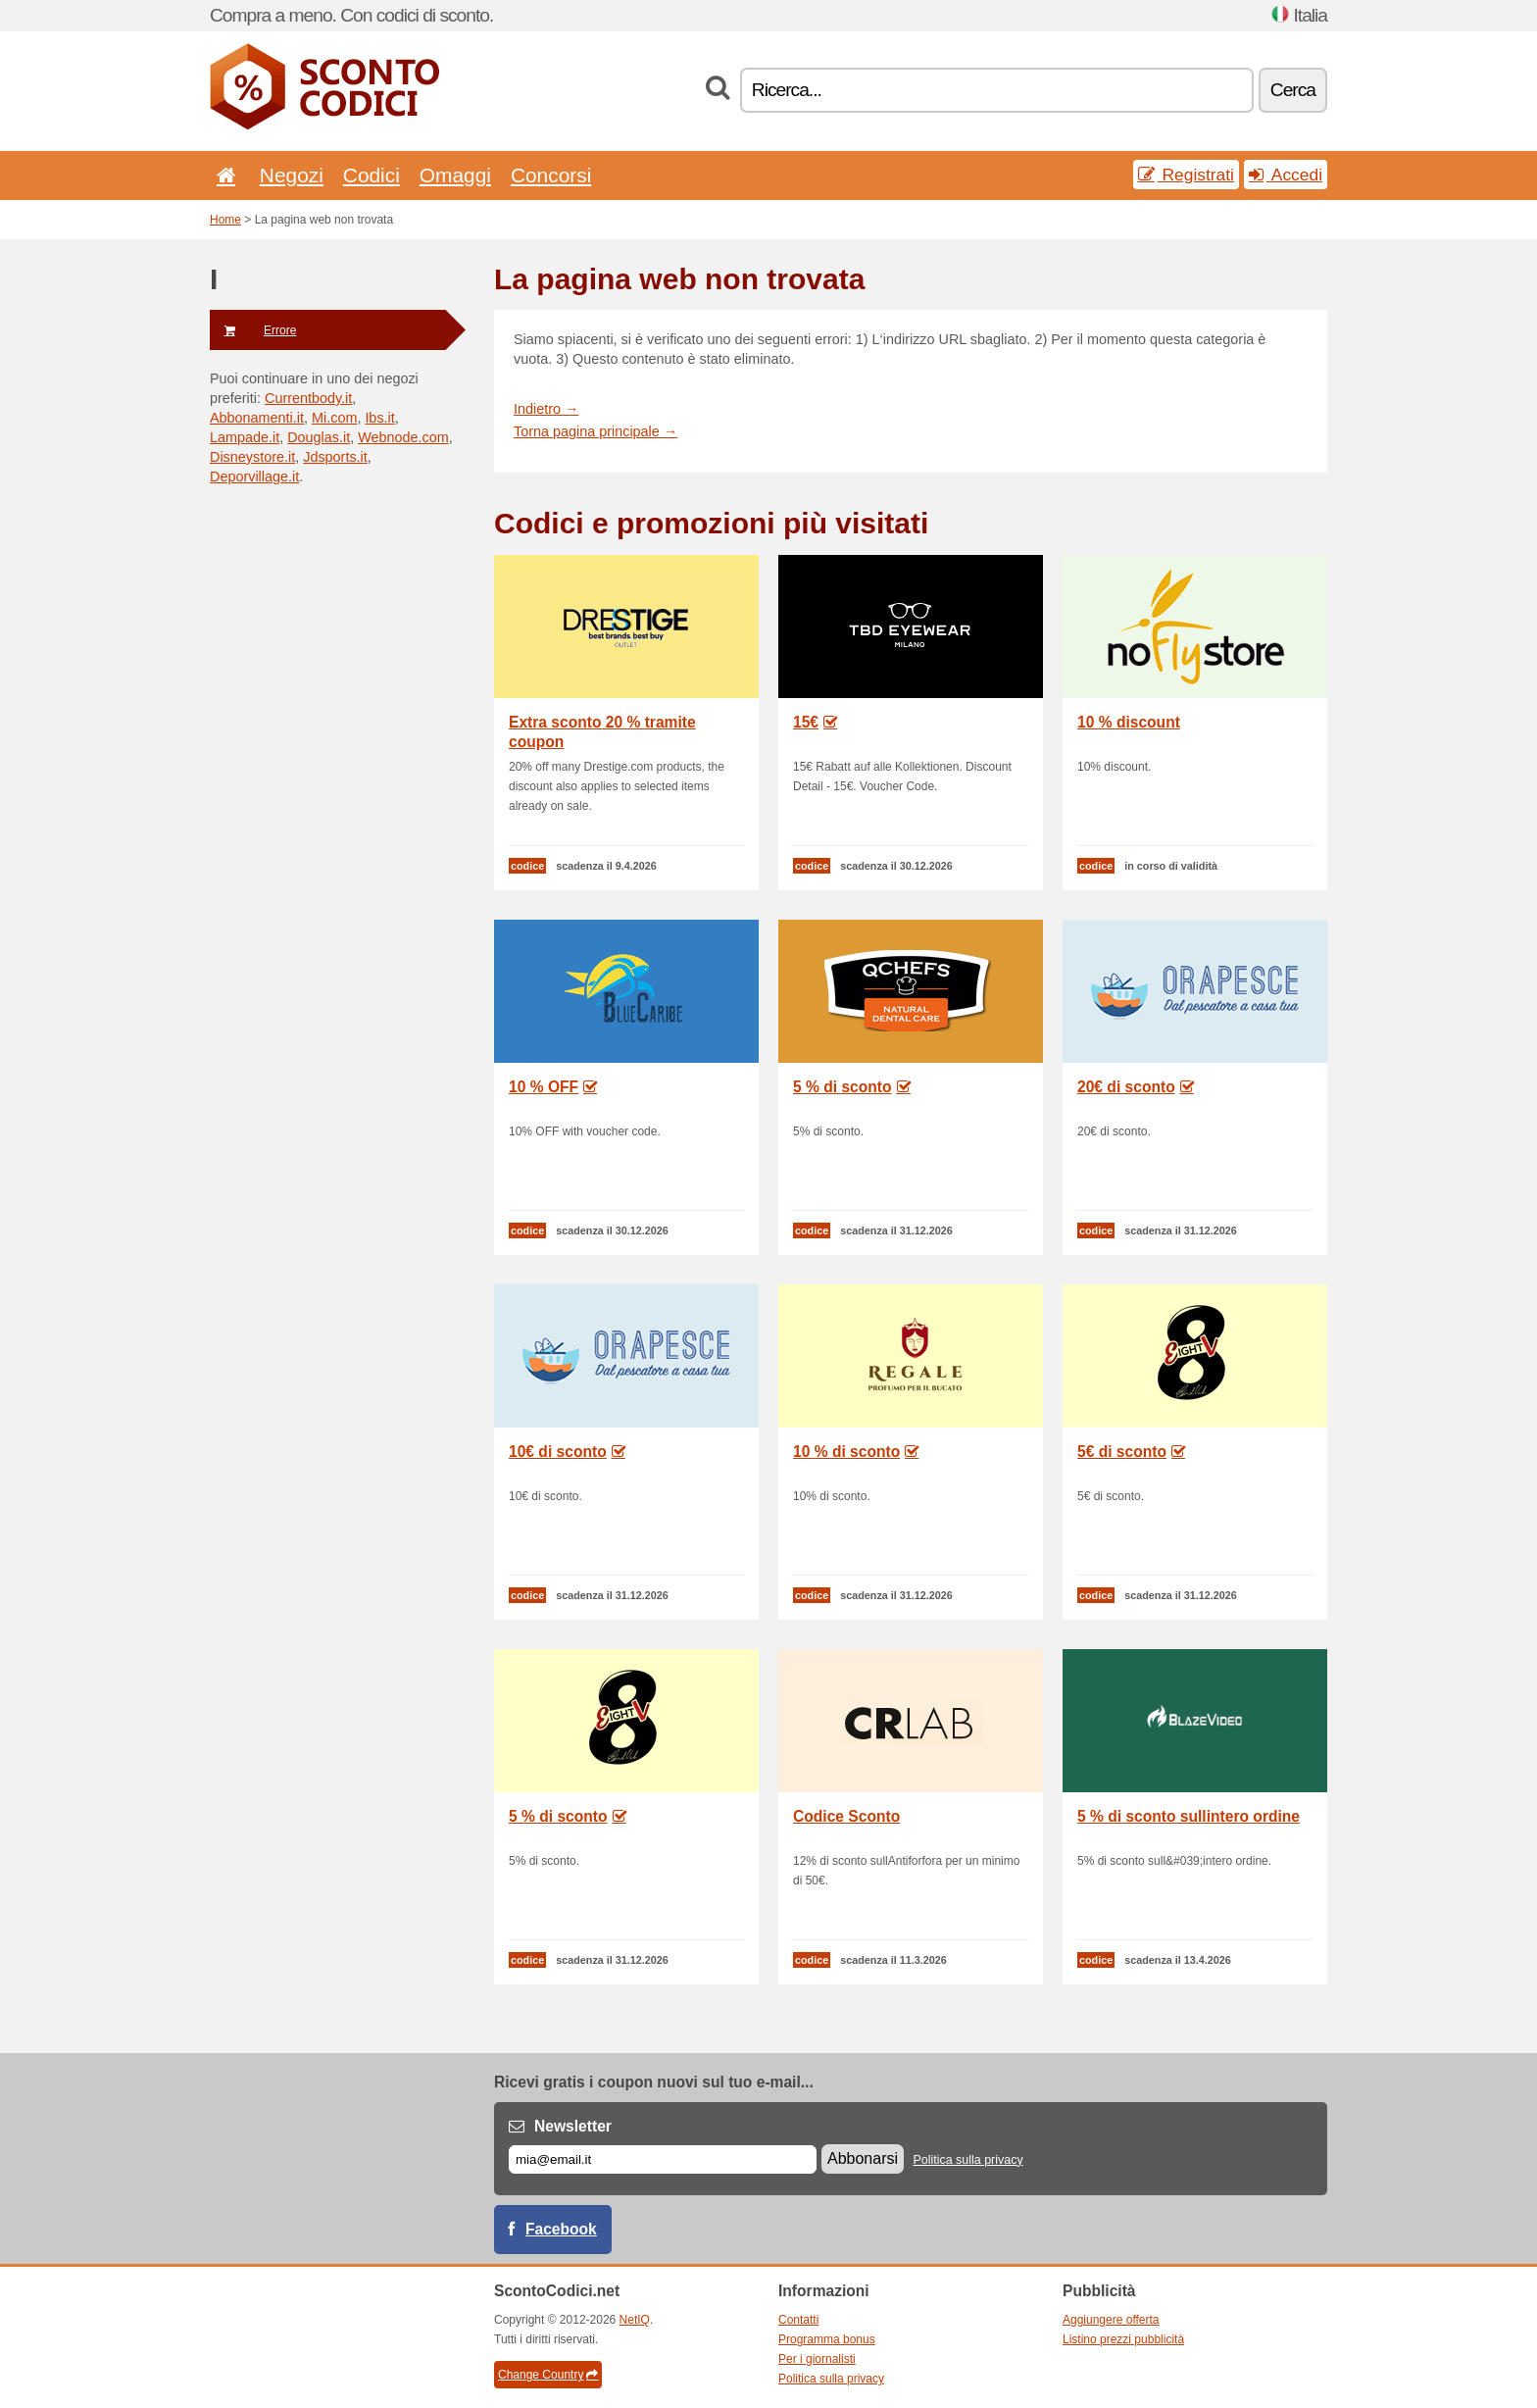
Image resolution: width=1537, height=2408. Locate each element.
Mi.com (334, 418)
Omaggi (455, 175)
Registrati (1186, 174)
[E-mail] (663, 2159)
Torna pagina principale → (595, 431)
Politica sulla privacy (967, 2160)
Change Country (548, 2375)
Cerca (1292, 89)
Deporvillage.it (254, 476)
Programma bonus (826, 2339)
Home (225, 219)
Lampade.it (244, 437)
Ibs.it (379, 418)
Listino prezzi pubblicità (1123, 2339)
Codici (371, 175)
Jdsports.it (335, 457)
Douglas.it (318, 437)
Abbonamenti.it (257, 418)
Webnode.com (403, 437)
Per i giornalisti (817, 2359)
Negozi (291, 175)
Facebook (561, 2229)
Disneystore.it (252, 457)
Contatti (798, 2320)
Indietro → (546, 409)
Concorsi (551, 175)
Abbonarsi (862, 2158)
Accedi (1285, 174)
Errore (253, 330)
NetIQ (635, 2320)
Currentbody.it (308, 398)
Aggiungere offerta (1111, 2320)
